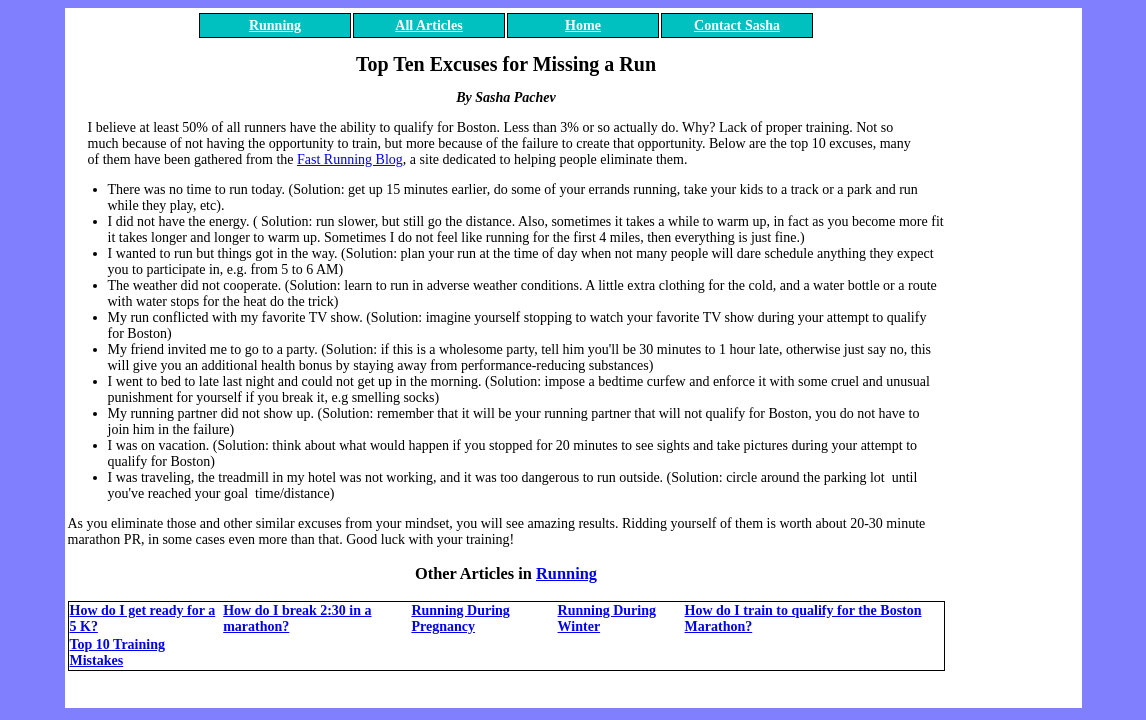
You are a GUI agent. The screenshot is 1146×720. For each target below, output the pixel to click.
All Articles (428, 25)
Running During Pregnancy (460, 618)
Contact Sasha (737, 25)
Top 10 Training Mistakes (117, 652)
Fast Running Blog (350, 159)
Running (275, 25)
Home (583, 25)
